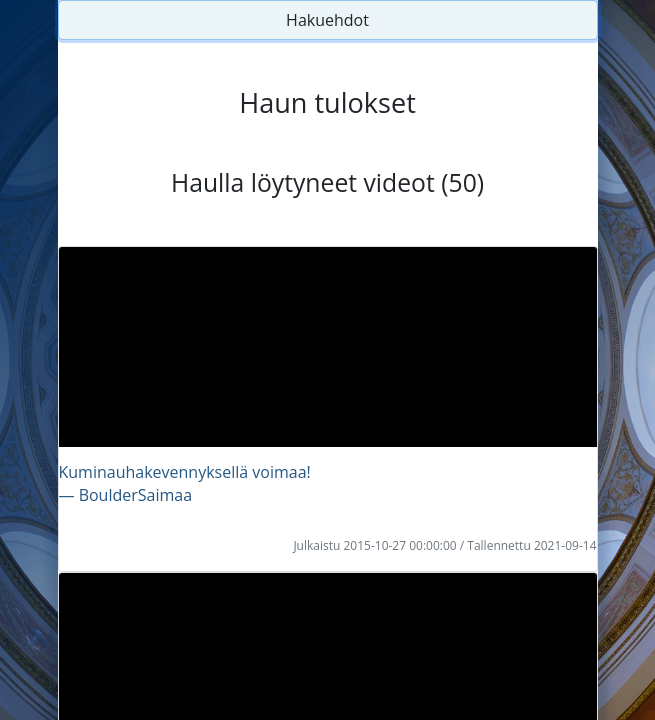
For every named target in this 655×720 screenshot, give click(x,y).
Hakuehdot (327, 20)
